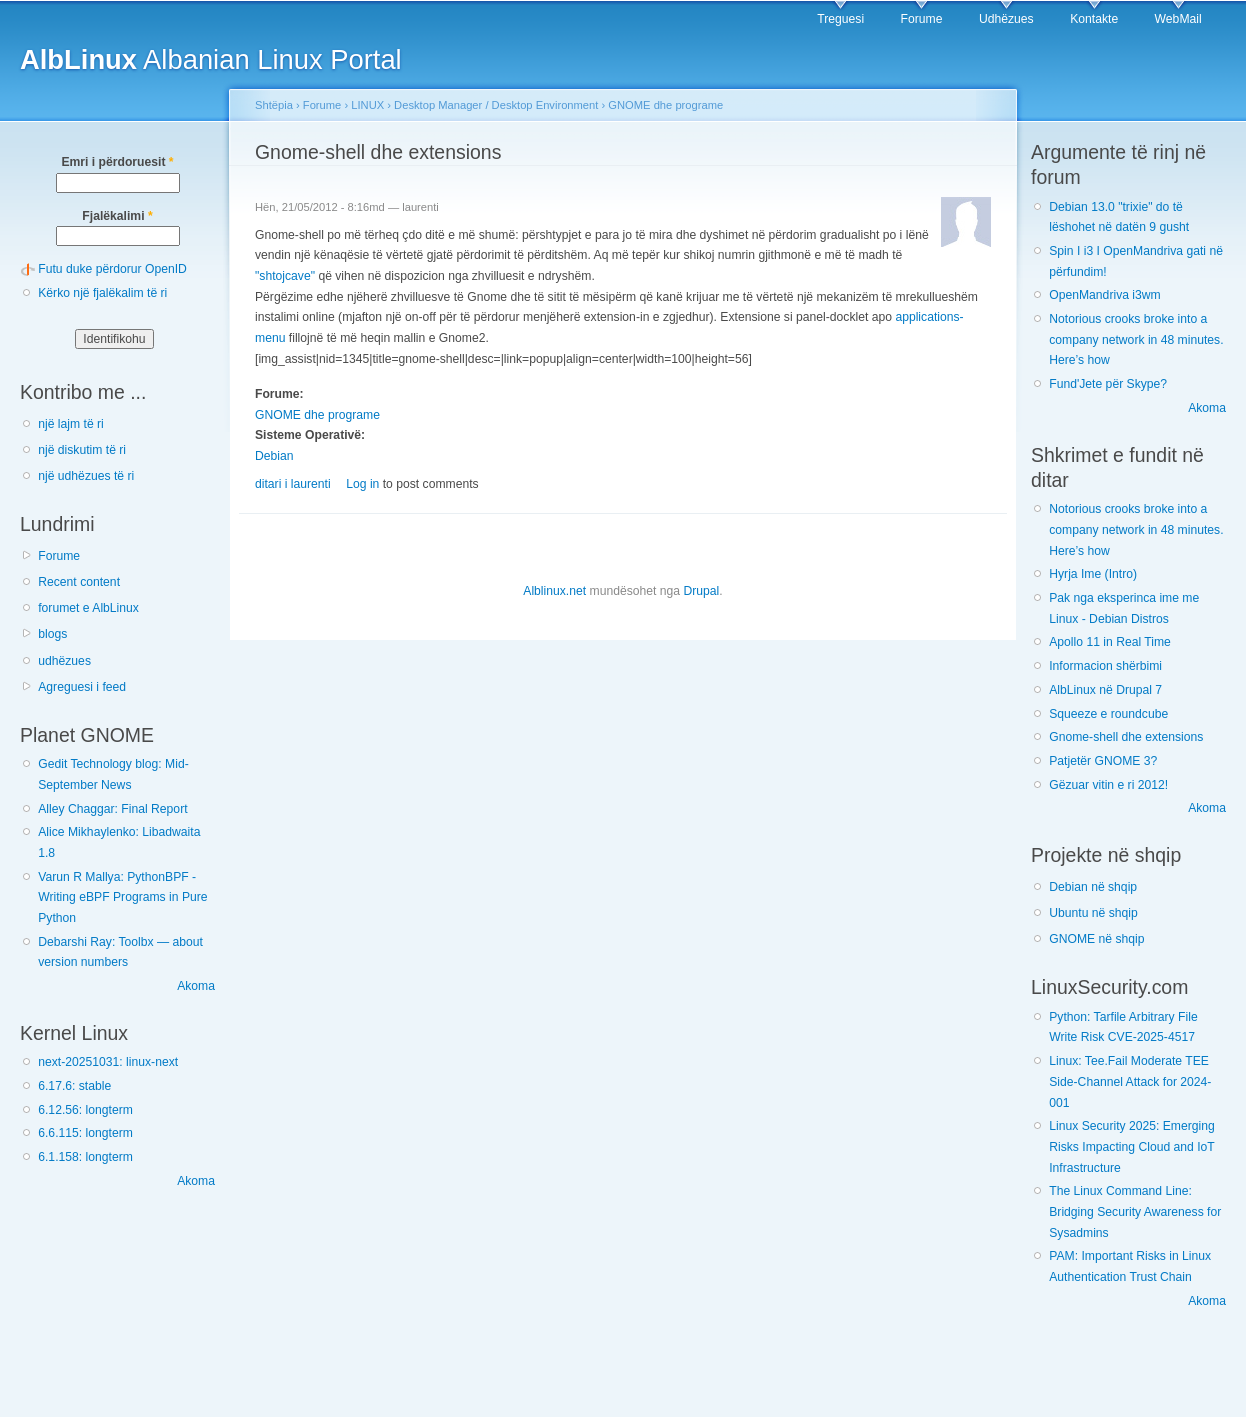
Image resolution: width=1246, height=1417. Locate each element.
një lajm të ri (71, 424)
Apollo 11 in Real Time (1110, 642)
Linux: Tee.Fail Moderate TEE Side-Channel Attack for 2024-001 (1130, 1081)
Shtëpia (274, 105)
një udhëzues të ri (86, 476)
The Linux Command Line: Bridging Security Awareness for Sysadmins (1135, 1211)
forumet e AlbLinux (88, 608)
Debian (274, 456)
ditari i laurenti (293, 484)
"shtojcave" (285, 276)
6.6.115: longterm (85, 1133)
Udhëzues (1006, 19)
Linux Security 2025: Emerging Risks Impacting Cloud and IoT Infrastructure (1132, 1146)
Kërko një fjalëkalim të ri (102, 293)
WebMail (1178, 19)
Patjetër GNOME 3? (1103, 761)
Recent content (79, 582)
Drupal (701, 591)
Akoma (196, 986)
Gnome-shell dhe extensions (1126, 737)
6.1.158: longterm (85, 1157)
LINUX (367, 105)
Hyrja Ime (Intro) (1093, 574)
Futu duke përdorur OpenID (112, 269)
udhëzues (64, 661)
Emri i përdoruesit (117, 162)
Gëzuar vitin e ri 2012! (1108, 785)
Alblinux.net (554, 591)
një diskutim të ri (82, 450)
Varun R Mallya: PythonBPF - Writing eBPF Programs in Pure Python (122, 897)
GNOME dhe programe (665, 105)
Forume (922, 19)
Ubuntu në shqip (1093, 913)
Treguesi (840, 19)
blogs (52, 634)
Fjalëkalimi (117, 216)
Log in (362, 484)
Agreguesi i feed (82, 687)
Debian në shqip (1093, 887)
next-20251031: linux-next (108, 1062)
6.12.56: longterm (85, 1110)
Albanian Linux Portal (211, 59)
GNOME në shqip (1096, 939)
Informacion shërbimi (1105, 666)
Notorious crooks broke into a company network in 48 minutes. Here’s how (1136, 339)
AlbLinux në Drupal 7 (1105, 690)
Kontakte (1094, 19)
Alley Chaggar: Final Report (112, 809)
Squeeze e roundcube (1108, 714)
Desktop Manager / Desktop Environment (496, 105)
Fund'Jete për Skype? (1108, 384)
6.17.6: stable (74, 1086)
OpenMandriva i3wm (1104, 295)
